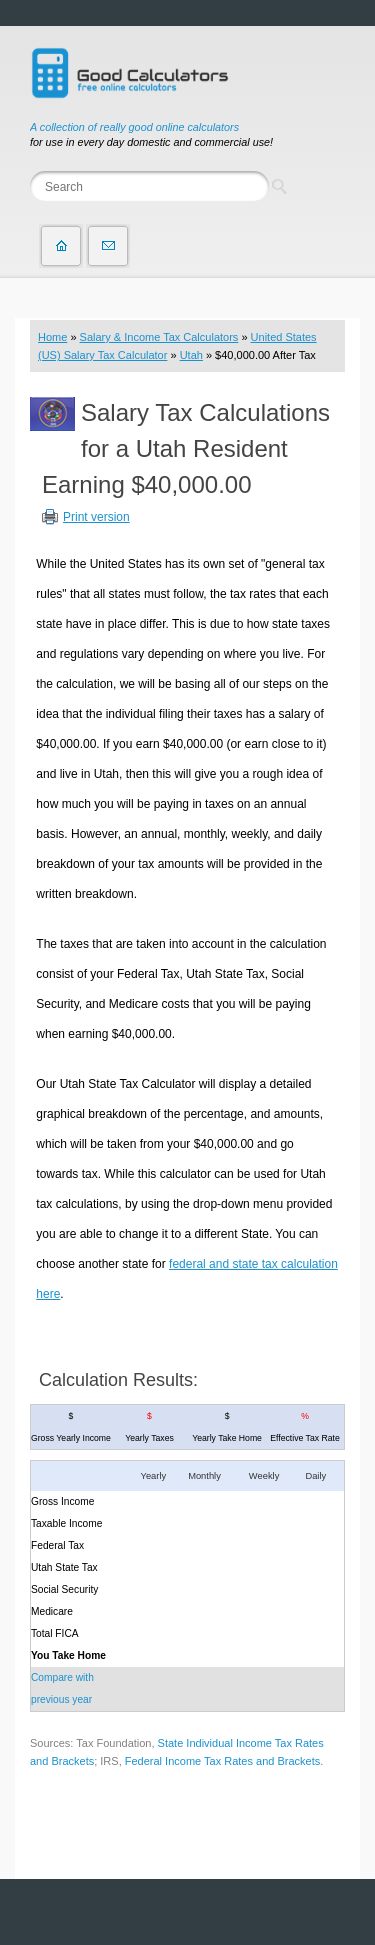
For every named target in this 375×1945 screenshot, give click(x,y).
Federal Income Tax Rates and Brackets (222, 1761)
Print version (96, 517)
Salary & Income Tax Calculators (159, 337)
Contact (108, 246)
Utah (191, 355)
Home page (61, 246)
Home (52, 337)
